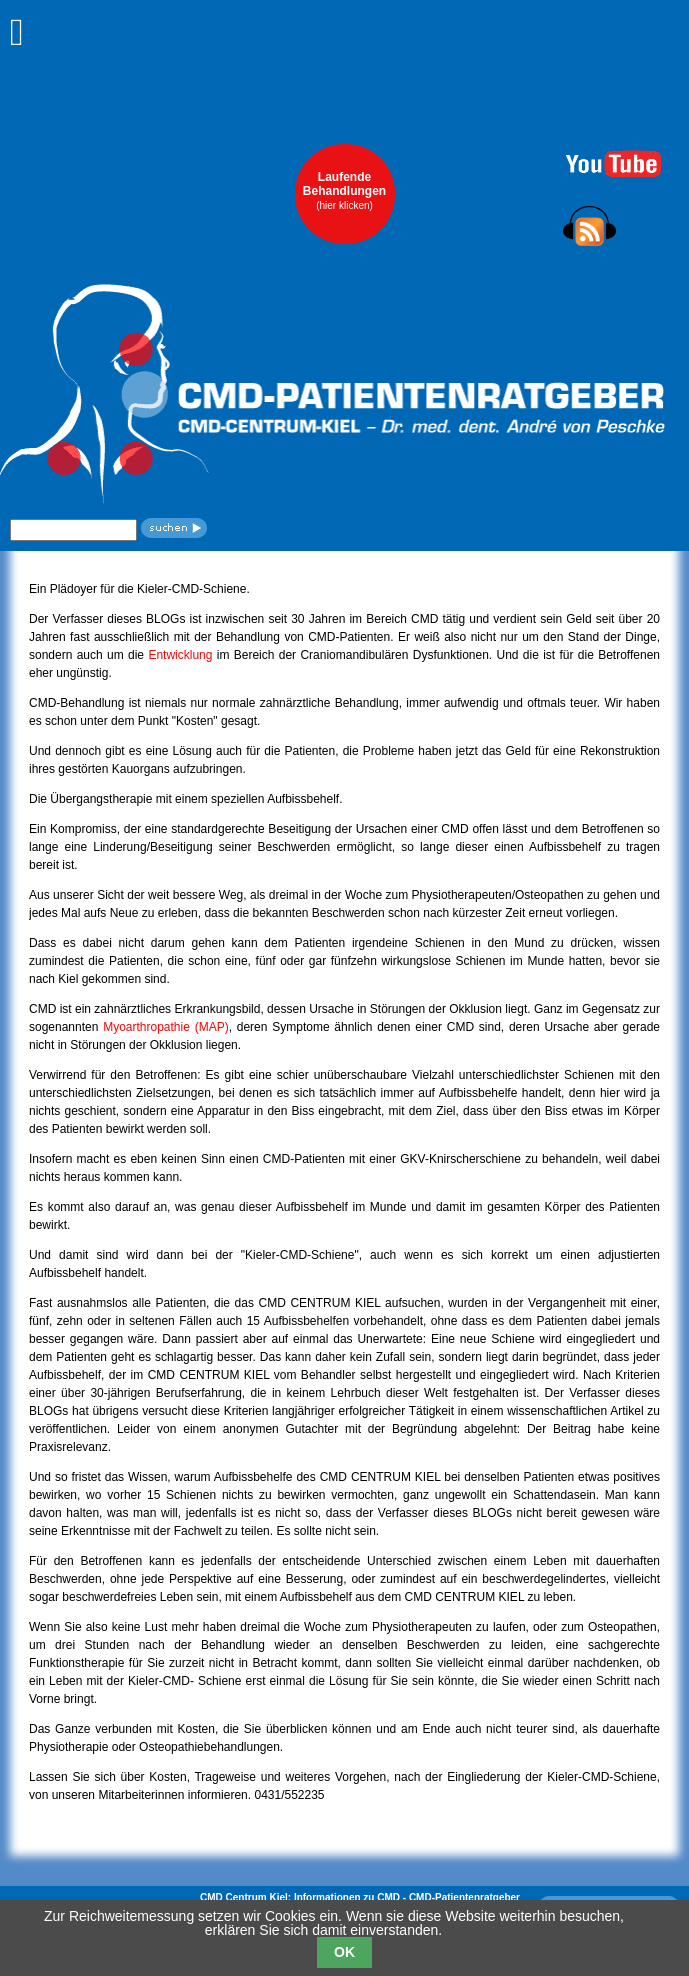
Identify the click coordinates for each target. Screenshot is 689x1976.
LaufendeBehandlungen (344, 190)
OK (344, 1952)
